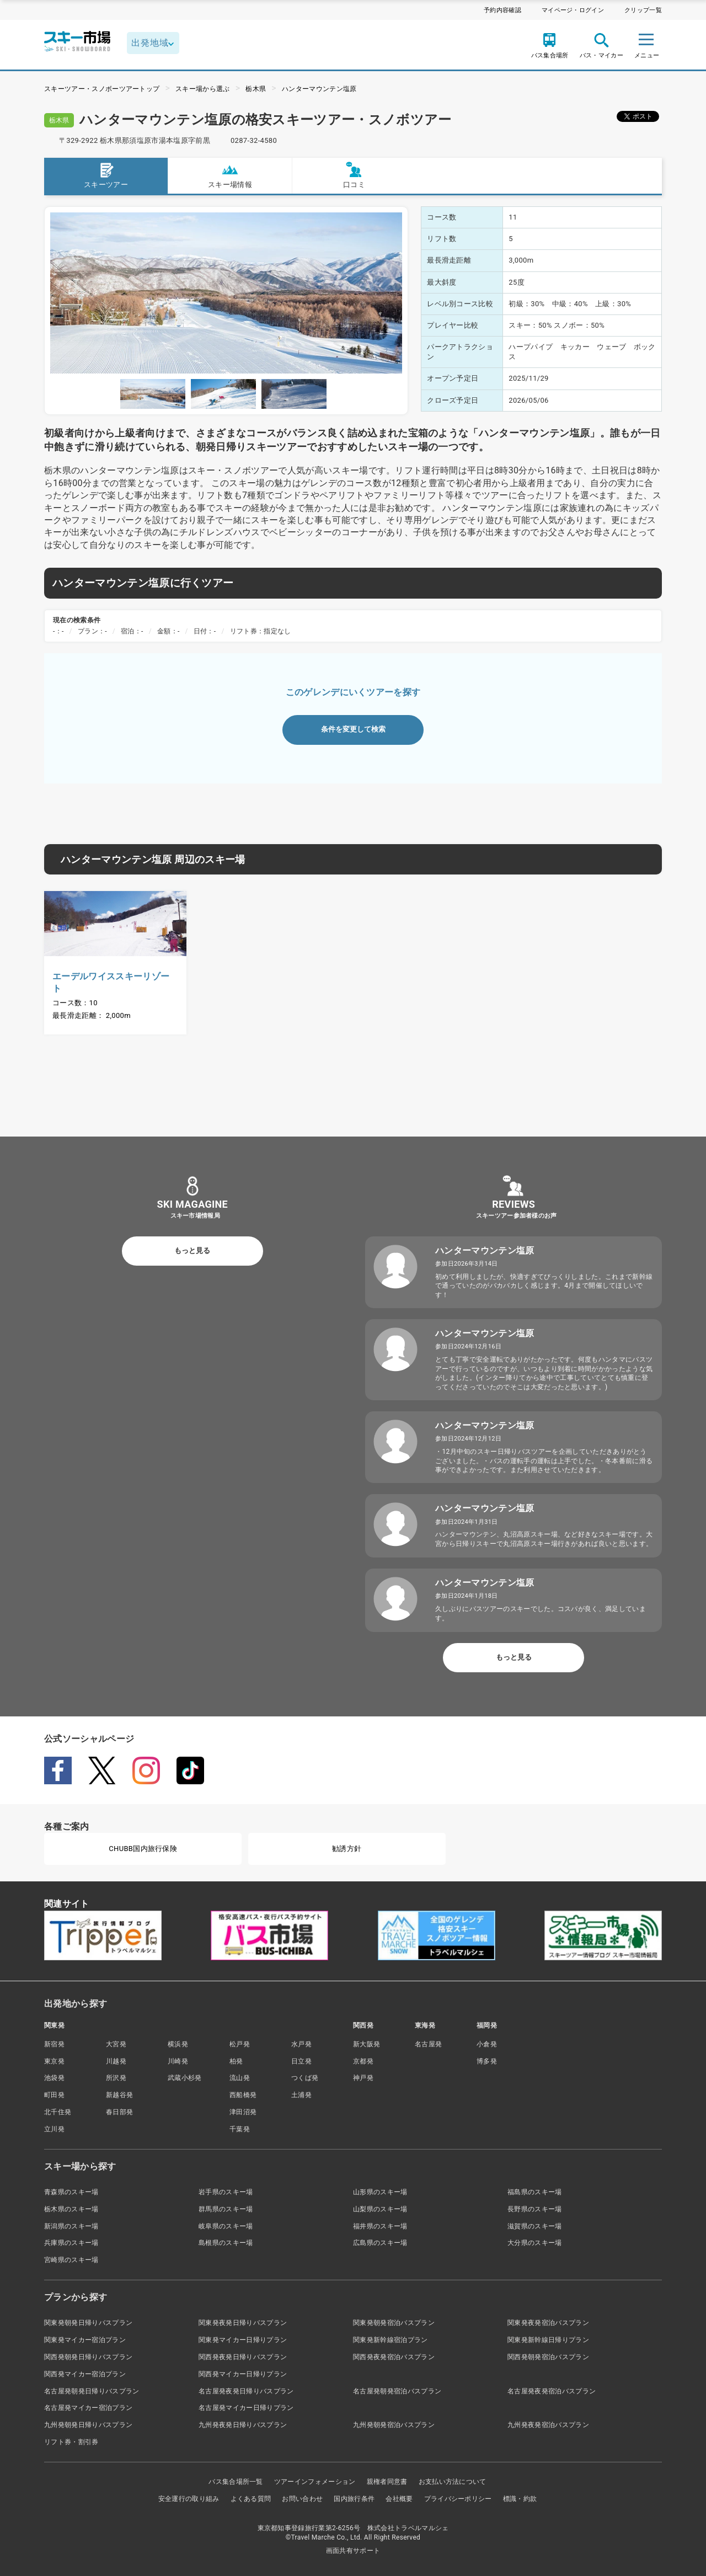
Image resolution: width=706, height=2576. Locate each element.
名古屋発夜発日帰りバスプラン (246, 2391)
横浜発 (178, 2044)
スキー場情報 (230, 175)
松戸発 (239, 2044)
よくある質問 (251, 2499)
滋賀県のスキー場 (534, 2226)
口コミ (354, 175)
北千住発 (57, 2112)
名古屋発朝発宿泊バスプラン (397, 2391)
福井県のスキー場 (380, 2226)
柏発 (236, 2061)
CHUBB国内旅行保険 (143, 1848)
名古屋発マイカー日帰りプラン (246, 2408)
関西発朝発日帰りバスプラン (88, 2357)
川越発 (116, 2061)
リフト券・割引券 (71, 2442)
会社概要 (399, 2499)
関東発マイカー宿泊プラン (85, 2340)
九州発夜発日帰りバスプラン (243, 2425)
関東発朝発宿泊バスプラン (394, 2323)
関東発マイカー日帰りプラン (243, 2340)
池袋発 (54, 2078)
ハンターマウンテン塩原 (319, 89)
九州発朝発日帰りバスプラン (88, 2425)
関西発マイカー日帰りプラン (243, 2374)
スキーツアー (106, 175)
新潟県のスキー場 (71, 2226)
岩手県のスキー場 (226, 2192)
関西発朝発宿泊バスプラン (548, 2357)
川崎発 (178, 2061)
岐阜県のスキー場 (226, 2226)
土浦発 (301, 2095)
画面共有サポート (353, 2550)
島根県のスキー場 (226, 2243)
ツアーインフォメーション (315, 2482)
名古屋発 (428, 2044)
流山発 (239, 2078)
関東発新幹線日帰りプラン (548, 2340)
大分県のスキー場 (534, 2243)
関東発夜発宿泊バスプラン (548, 2323)
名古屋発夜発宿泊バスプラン (551, 2391)
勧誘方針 (346, 1848)
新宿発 (54, 2044)
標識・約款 (520, 2499)
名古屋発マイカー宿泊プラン (88, 2408)
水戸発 (301, 2044)
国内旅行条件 (354, 2499)
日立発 (301, 2061)
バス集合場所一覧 (235, 2482)
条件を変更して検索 (353, 729)
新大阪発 (366, 2044)
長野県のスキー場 (534, 2209)
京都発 (363, 2061)
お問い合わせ (302, 2499)
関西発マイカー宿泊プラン (85, 2374)
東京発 (54, 2061)
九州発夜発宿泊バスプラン (548, 2425)
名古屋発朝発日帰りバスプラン (91, 2391)
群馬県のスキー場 (226, 2209)
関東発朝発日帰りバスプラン (88, 2323)
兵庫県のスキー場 (71, 2243)
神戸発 (363, 2078)
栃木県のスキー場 (71, 2209)
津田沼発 (242, 2112)
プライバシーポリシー (458, 2499)
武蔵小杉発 (185, 2078)
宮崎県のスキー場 (71, 2260)
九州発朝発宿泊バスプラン (394, 2425)
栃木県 (255, 89)
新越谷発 (119, 2095)
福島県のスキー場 (534, 2192)
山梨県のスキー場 (380, 2209)
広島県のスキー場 (380, 2243)
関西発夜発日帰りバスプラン (243, 2357)
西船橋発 (242, 2095)
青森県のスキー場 (71, 2192)
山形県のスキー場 (380, 2192)
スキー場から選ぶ (202, 89)
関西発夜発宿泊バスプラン (394, 2357)
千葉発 (239, 2129)
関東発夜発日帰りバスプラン (243, 2323)
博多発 (487, 2061)
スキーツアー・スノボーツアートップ (101, 89)
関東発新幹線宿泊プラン (390, 2340)
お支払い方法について (452, 2482)
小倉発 (487, 2044)
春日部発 (119, 2112)
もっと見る (192, 1250)
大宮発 (116, 2044)
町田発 (54, 2095)
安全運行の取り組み (189, 2499)
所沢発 (116, 2078)
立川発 (54, 2129)
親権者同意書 (387, 2482)
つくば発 (304, 2078)
